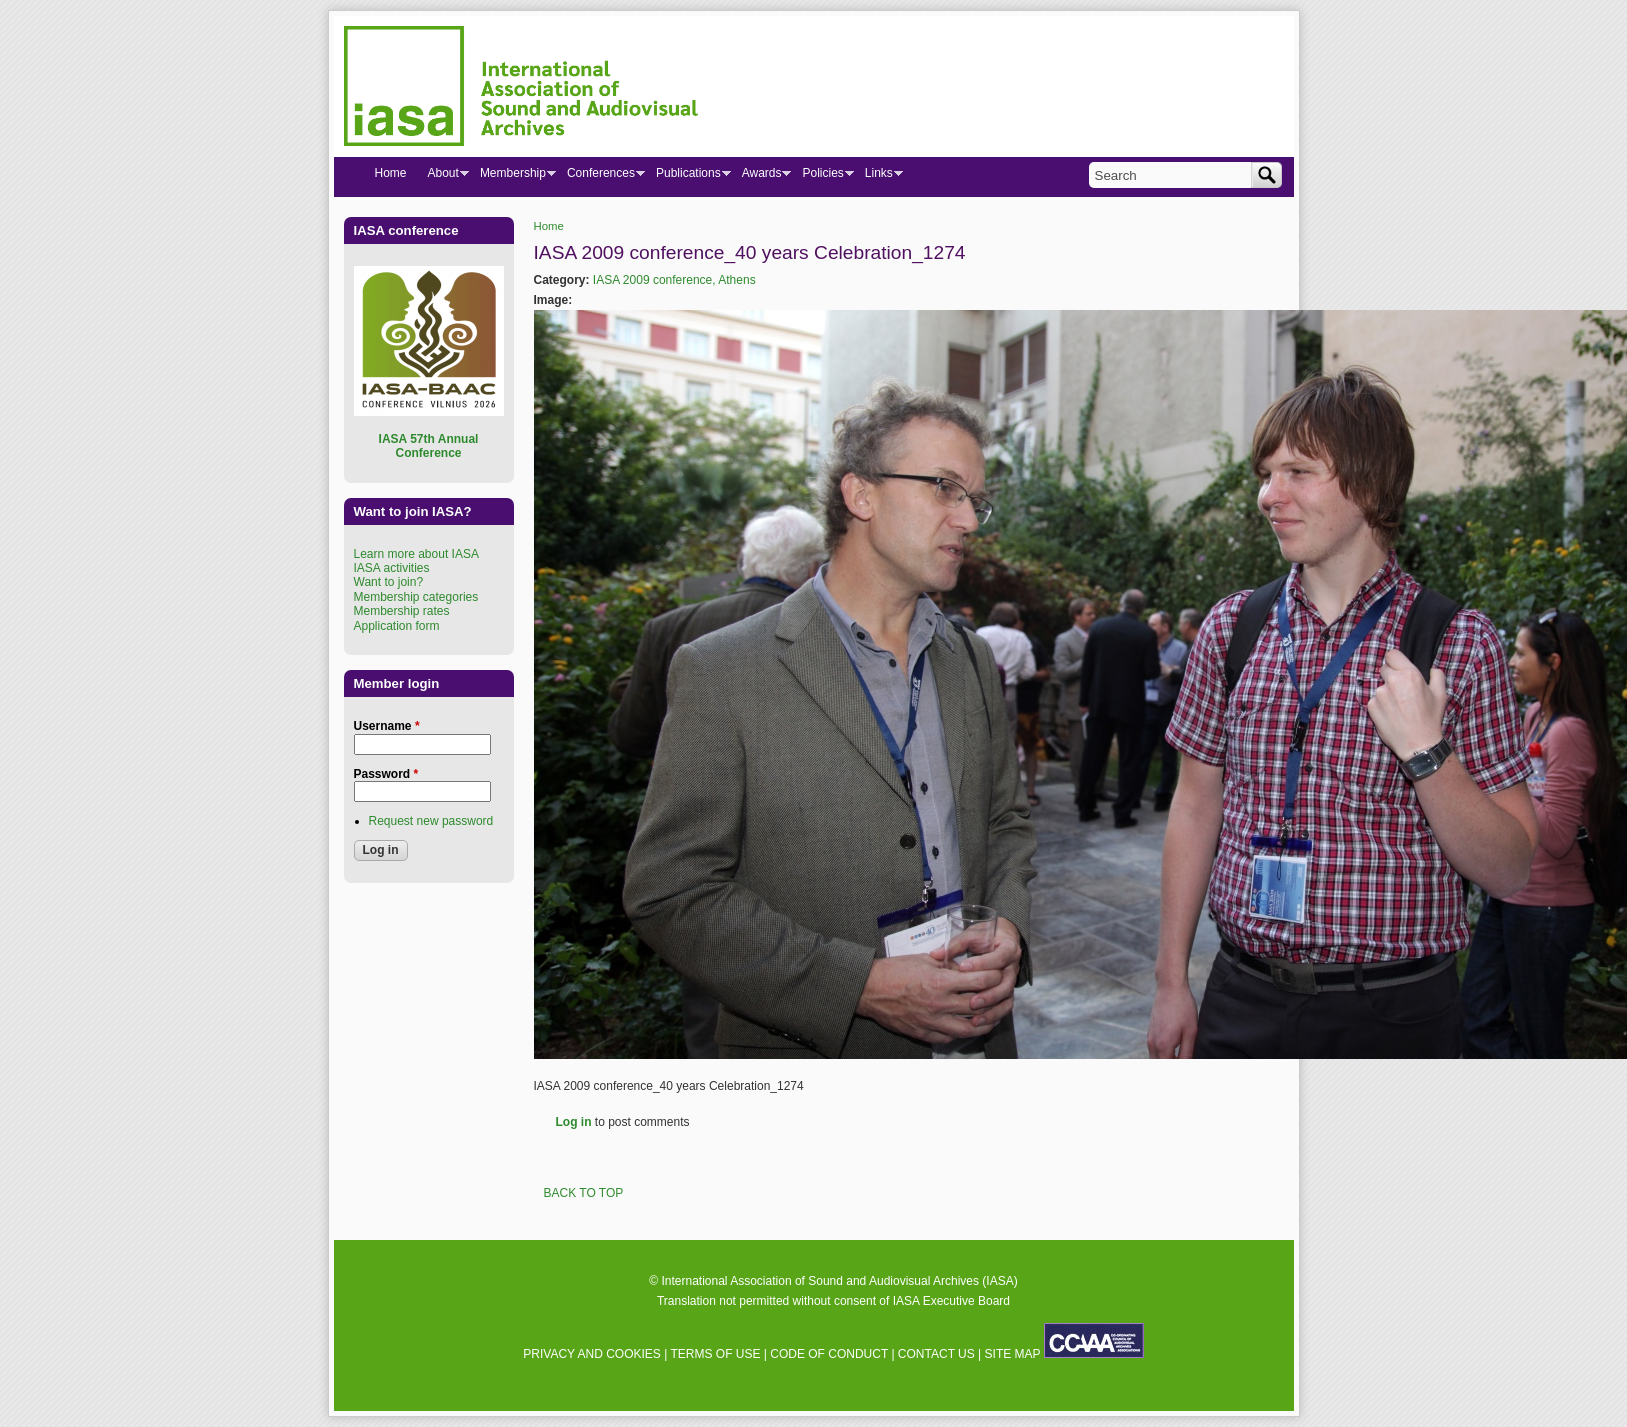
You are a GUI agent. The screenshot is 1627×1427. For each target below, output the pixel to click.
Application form (397, 626)
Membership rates (402, 611)
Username (387, 726)
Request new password (431, 821)
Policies (822, 177)
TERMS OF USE (715, 1354)
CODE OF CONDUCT (829, 1354)
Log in (574, 1122)
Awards (761, 177)
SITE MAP (1013, 1354)
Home (549, 226)
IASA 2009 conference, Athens (674, 280)
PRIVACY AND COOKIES (592, 1354)
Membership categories (416, 597)
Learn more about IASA (416, 554)
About (443, 177)
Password (386, 774)
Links (878, 177)
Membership (512, 177)
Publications (688, 177)
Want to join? (389, 582)
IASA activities (392, 568)
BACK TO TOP (584, 1193)
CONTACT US (936, 1354)
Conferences (600, 177)
